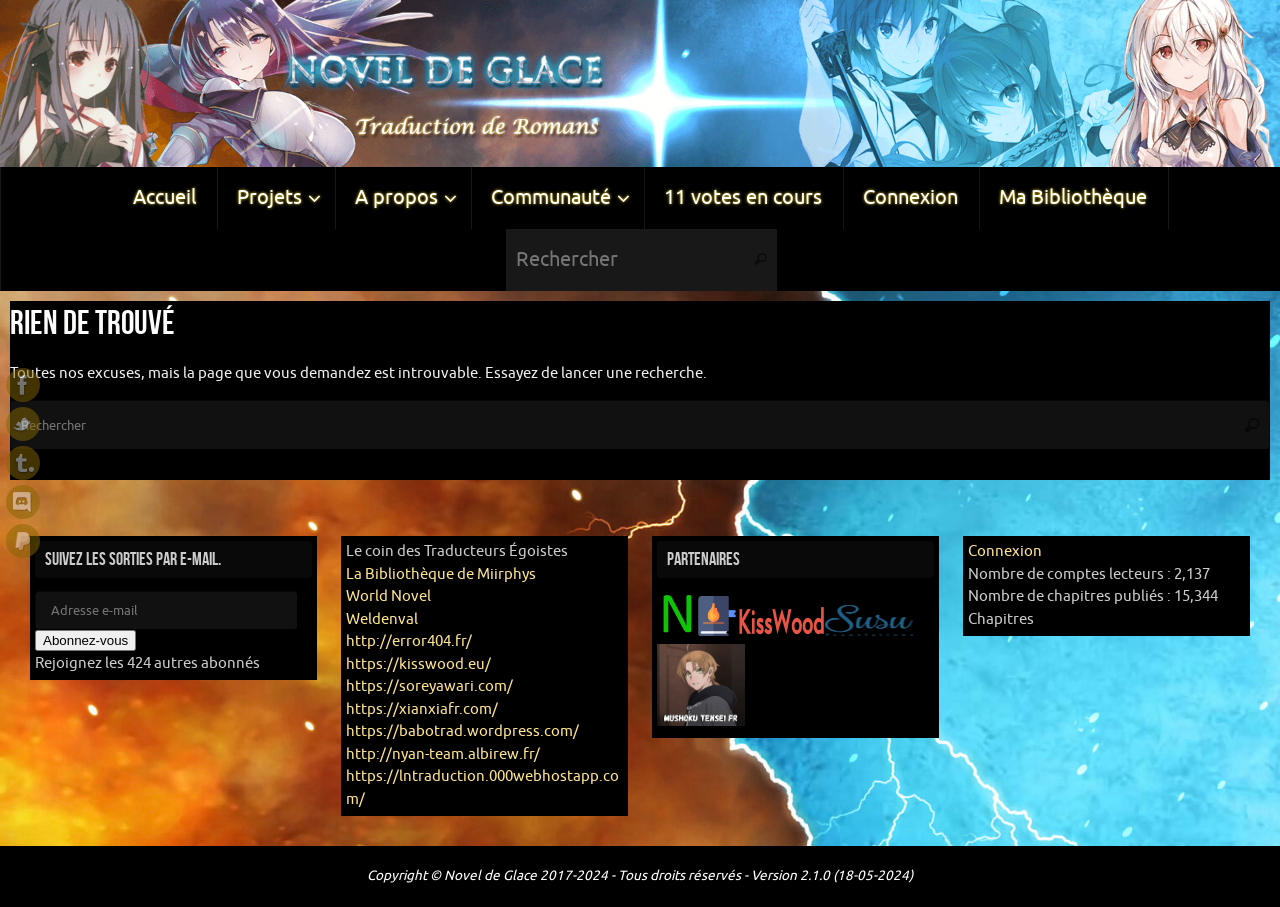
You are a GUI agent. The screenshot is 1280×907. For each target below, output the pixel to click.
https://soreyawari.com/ (429, 686)
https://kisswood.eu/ (418, 664)
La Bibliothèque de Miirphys (441, 574)
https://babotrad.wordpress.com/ (462, 731)
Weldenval (382, 619)
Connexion (1005, 551)
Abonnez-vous (85, 640)
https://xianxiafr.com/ (422, 709)
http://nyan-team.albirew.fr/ (443, 754)
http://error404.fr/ (409, 641)
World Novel (388, 596)
